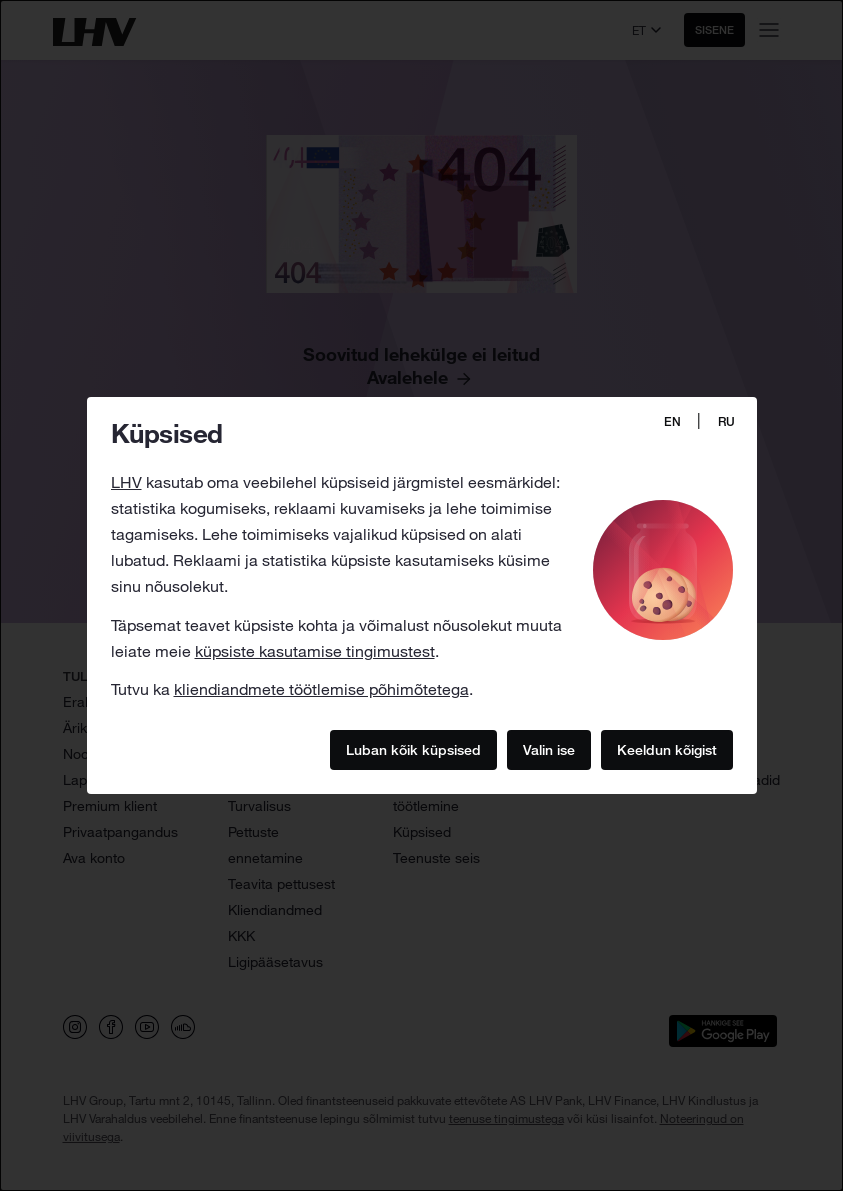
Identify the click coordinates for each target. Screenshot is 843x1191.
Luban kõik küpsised (413, 750)
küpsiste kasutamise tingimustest (315, 651)
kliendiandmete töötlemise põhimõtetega (321, 689)
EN (672, 421)
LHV (126, 482)
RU (726, 421)
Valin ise (549, 750)
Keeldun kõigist (667, 750)
